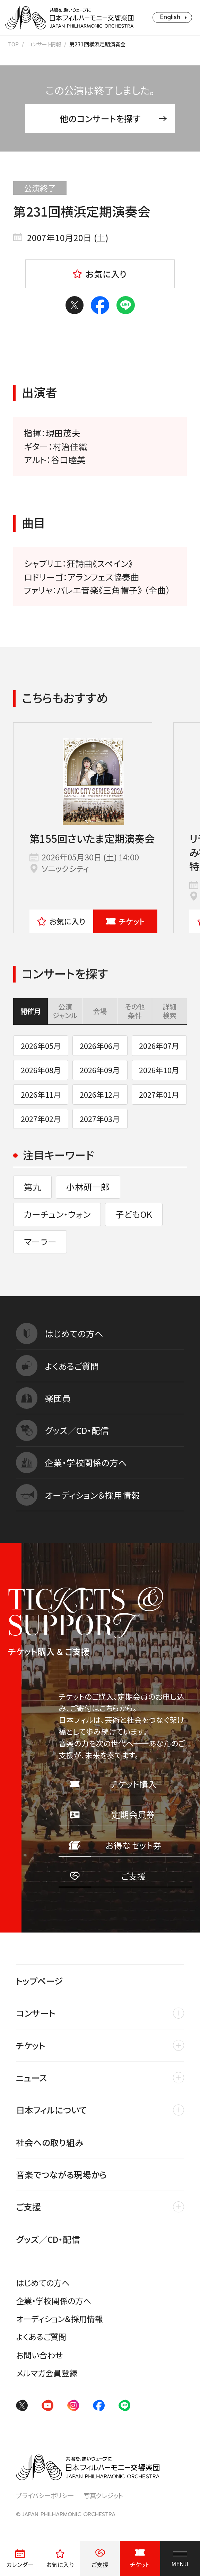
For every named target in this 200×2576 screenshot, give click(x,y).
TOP (13, 44)
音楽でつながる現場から (61, 2174)
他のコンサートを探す (113, 118)
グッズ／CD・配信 (48, 2239)
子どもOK (133, 1214)
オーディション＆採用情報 (59, 2318)
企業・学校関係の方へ (53, 2300)
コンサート (35, 2013)
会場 (100, 1011)
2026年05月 (41, 1045)
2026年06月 (100, 1045)
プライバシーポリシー (45, 2495)
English (170, 17)
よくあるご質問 (41, 2336)
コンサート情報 (44, 44)
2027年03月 (100, 1118)
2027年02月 (41, 1118)
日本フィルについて (51, 2109)
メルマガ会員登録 (46, 2373)
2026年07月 (159, 1045)
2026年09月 (100, 1070)
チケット (125, 921)
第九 (32, 1186)
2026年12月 (100, 1094)
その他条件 (135, 1011)
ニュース (31, 2077)
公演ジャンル (65, 1011)
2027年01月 (159, 1094)
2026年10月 (159, 1070)
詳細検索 (169, 1011)
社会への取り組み (49, 2142)
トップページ (39, 1980)
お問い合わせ (39, 2355)
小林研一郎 (88, 1186)
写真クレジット (103, 2495)
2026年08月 (41, 1070)
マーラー (40, 1241)
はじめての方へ (43, 2283)
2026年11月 (41, 1094)
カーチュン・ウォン (57, 1214)
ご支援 (28, 2206)
